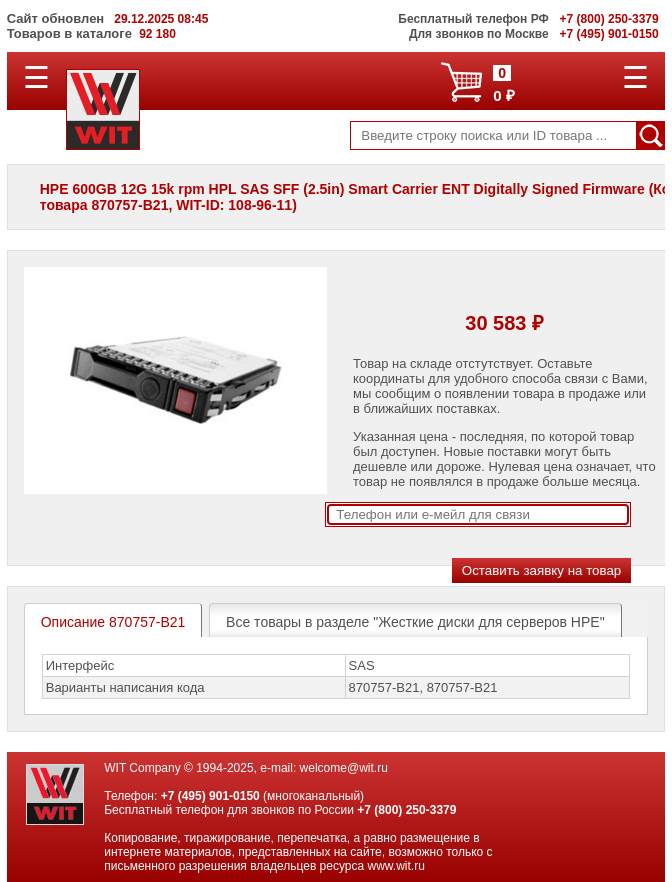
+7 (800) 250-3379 (406, 810)
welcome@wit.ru (344, 768)
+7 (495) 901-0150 (210, 796)
